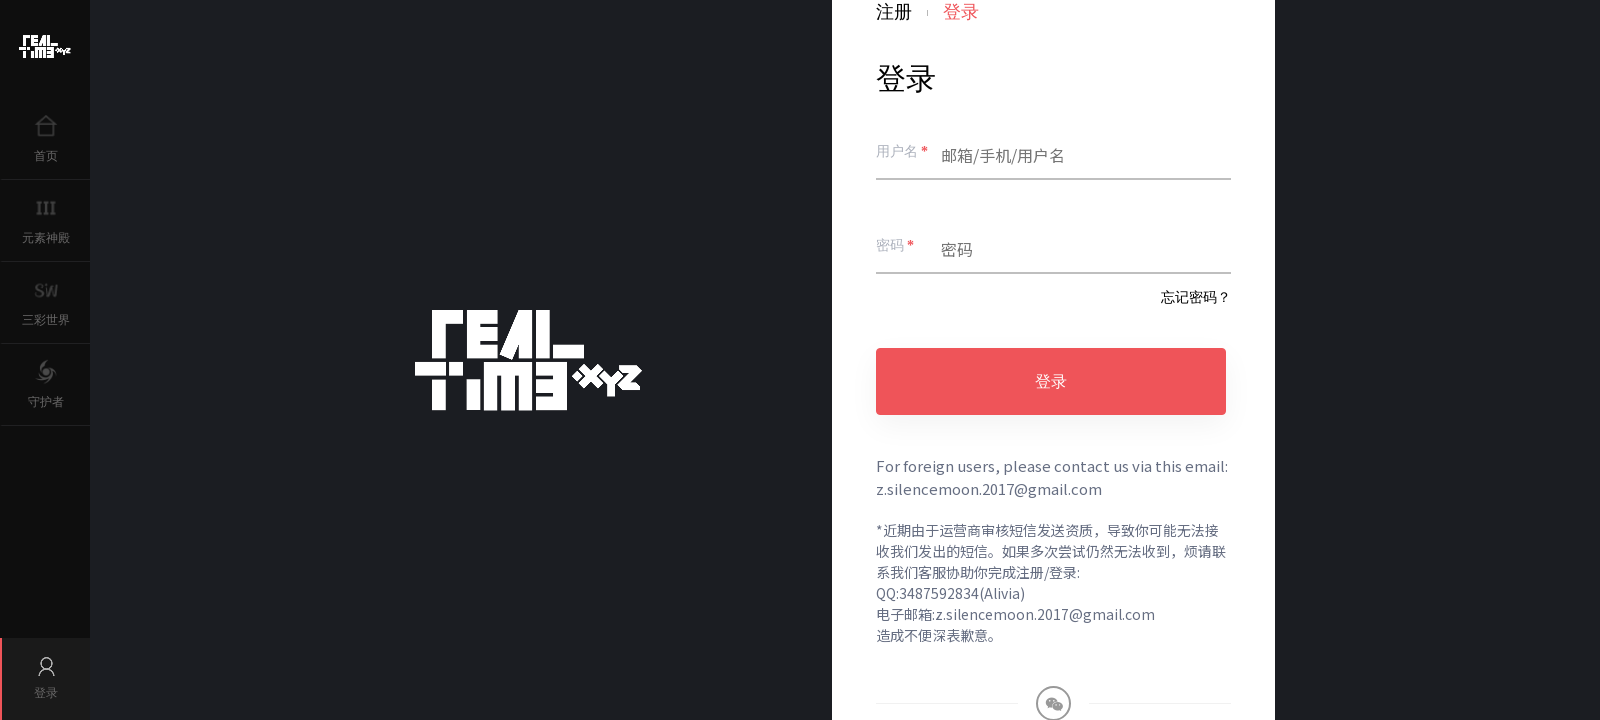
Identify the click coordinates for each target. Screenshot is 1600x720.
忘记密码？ (1196, 297)
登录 (1051, 381)
